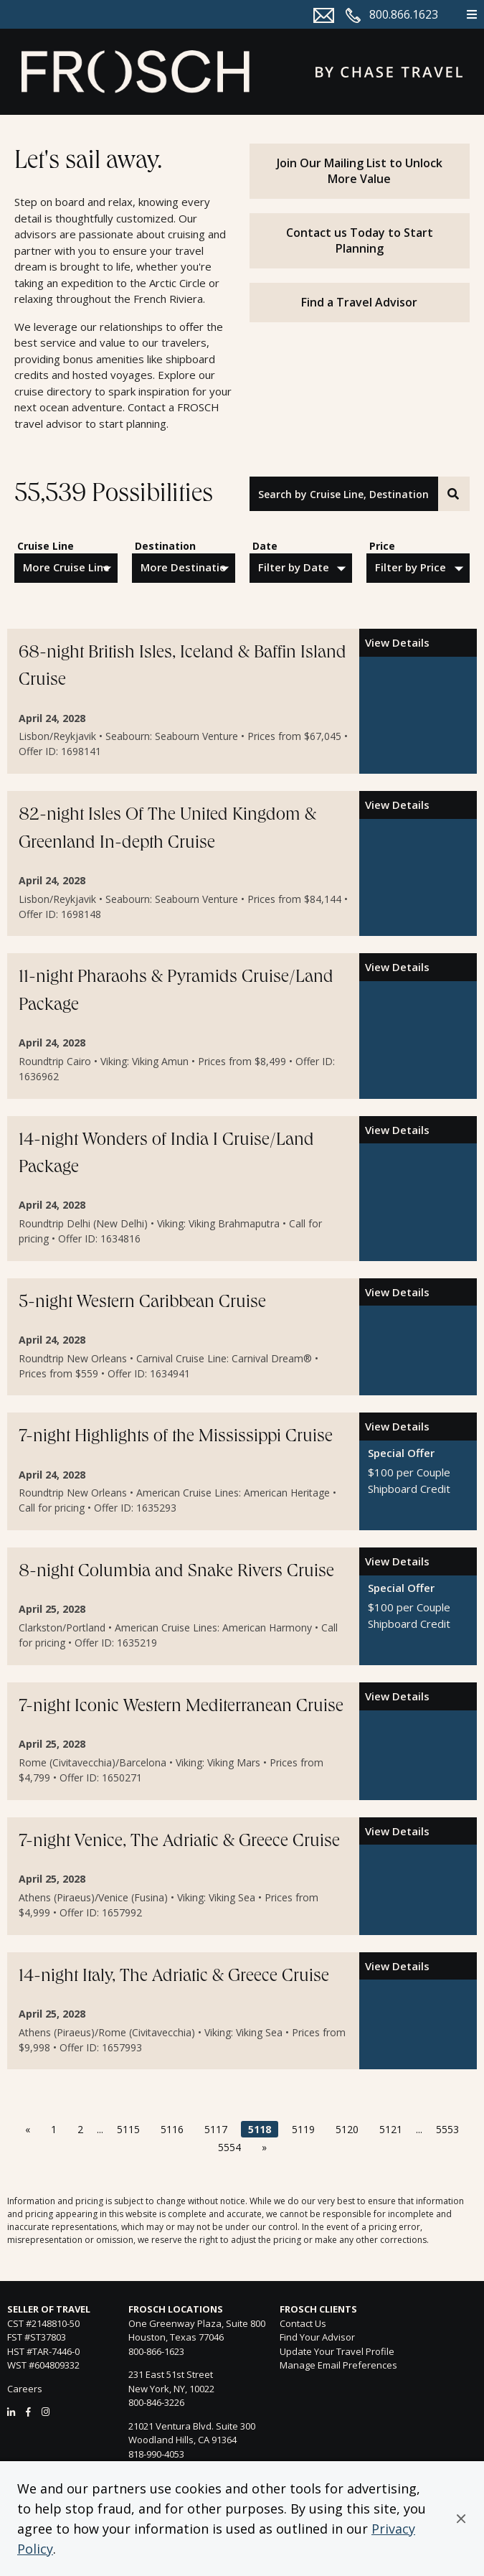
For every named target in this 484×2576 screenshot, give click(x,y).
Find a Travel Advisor (359, 302)
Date (264, 546)
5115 (128, 2129)
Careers (24, 2388)
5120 (347, 2129)
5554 (229, 2147)
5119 (303, 2129)
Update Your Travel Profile (337, 2351)
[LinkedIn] (11, 2411)
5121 (390, 2129)
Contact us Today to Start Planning (359, 240)
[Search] (454, 494)
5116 (172, 2129)
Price (382, 546)
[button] (461, 2518)
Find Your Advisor (317, 2337)
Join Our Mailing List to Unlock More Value (359, 171)
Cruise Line (45, 546)
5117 (215, 2129)
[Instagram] (45, 2411)
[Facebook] (28, 2411)
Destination (165, 546)
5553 (447, 2129)
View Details (397, 642)
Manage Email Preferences (338, 2365)
